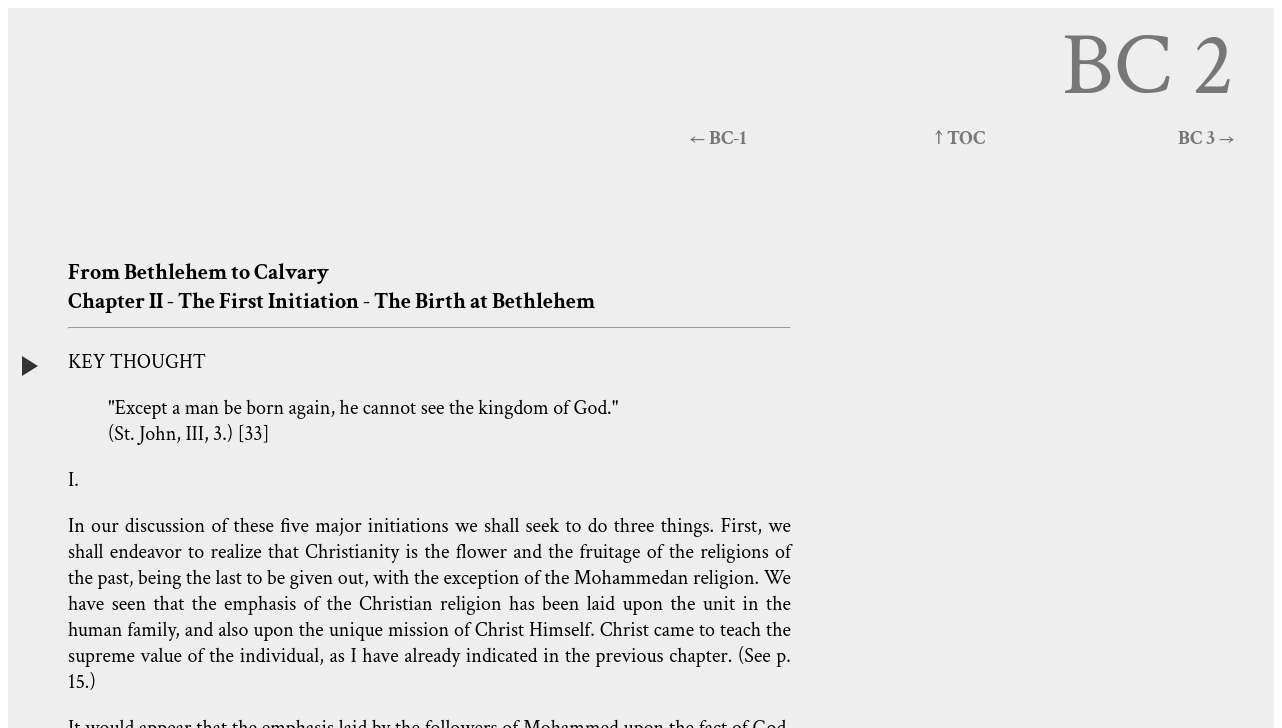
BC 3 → (1206, 138)
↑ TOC (960, 138)
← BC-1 (718, 138)
